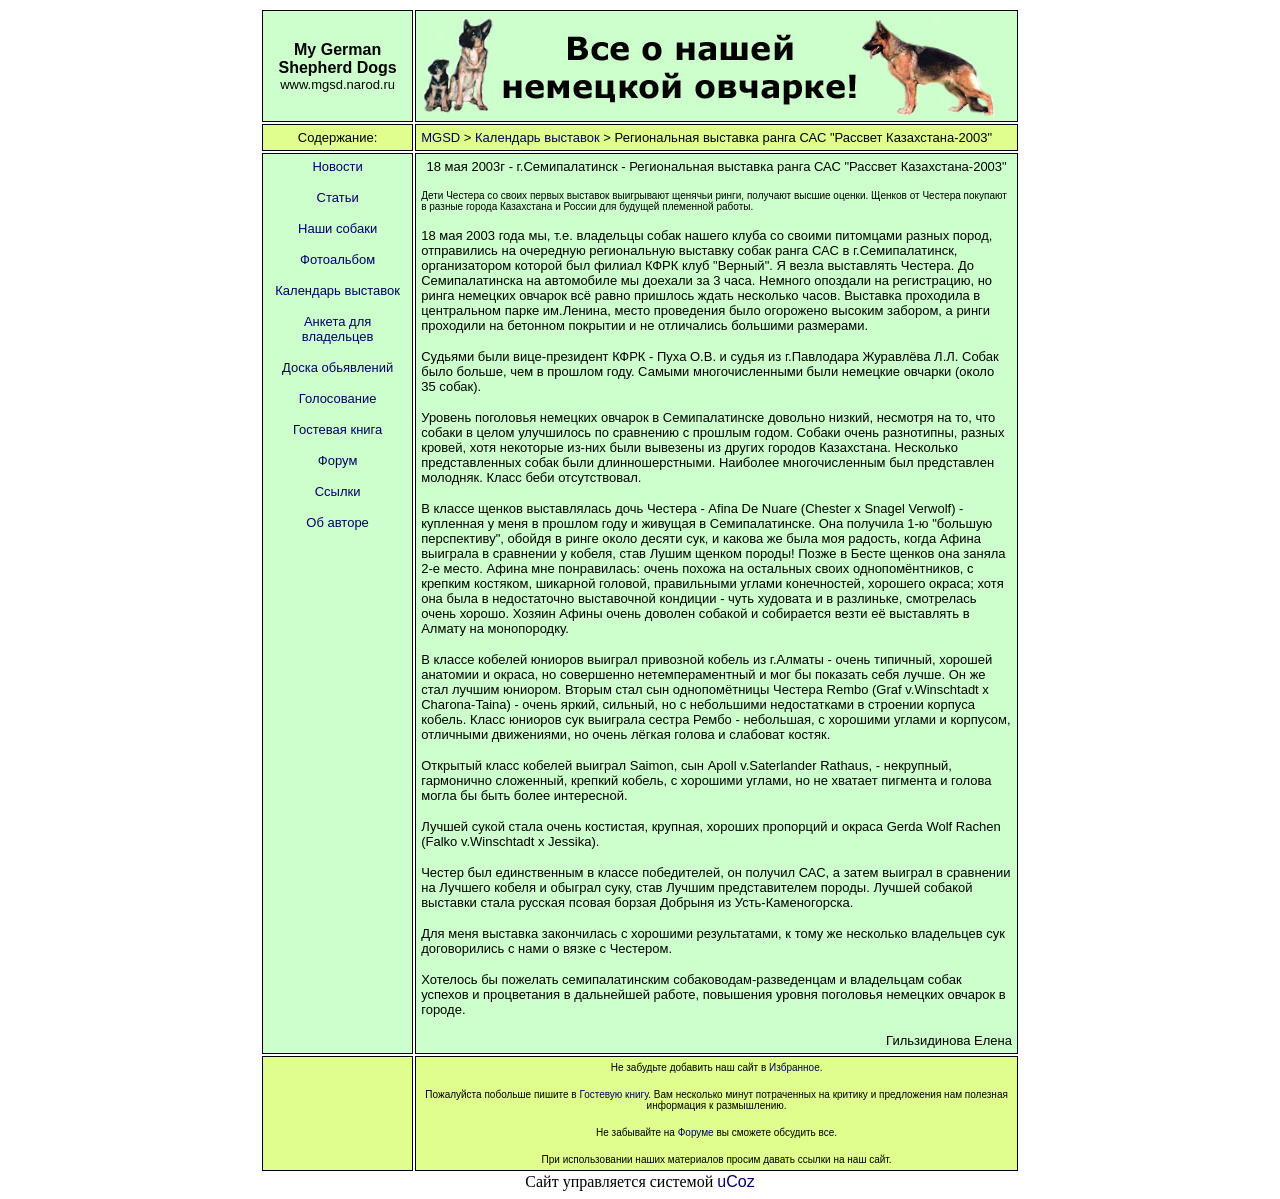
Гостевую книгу (613, 1094)
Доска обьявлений (337, 367)
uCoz (735, 1181)
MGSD (440, 137)
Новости (337, 166)
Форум (338, 460)
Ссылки (338, 491)
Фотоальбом (337, 259)
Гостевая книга (337, 429)
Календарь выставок (537, 137)
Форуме (694, 1132)
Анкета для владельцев (338, 329)
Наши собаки (337, 228)
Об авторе (337, 522)
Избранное (794, 1067)
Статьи (338, 197)
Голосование (338, 398)
